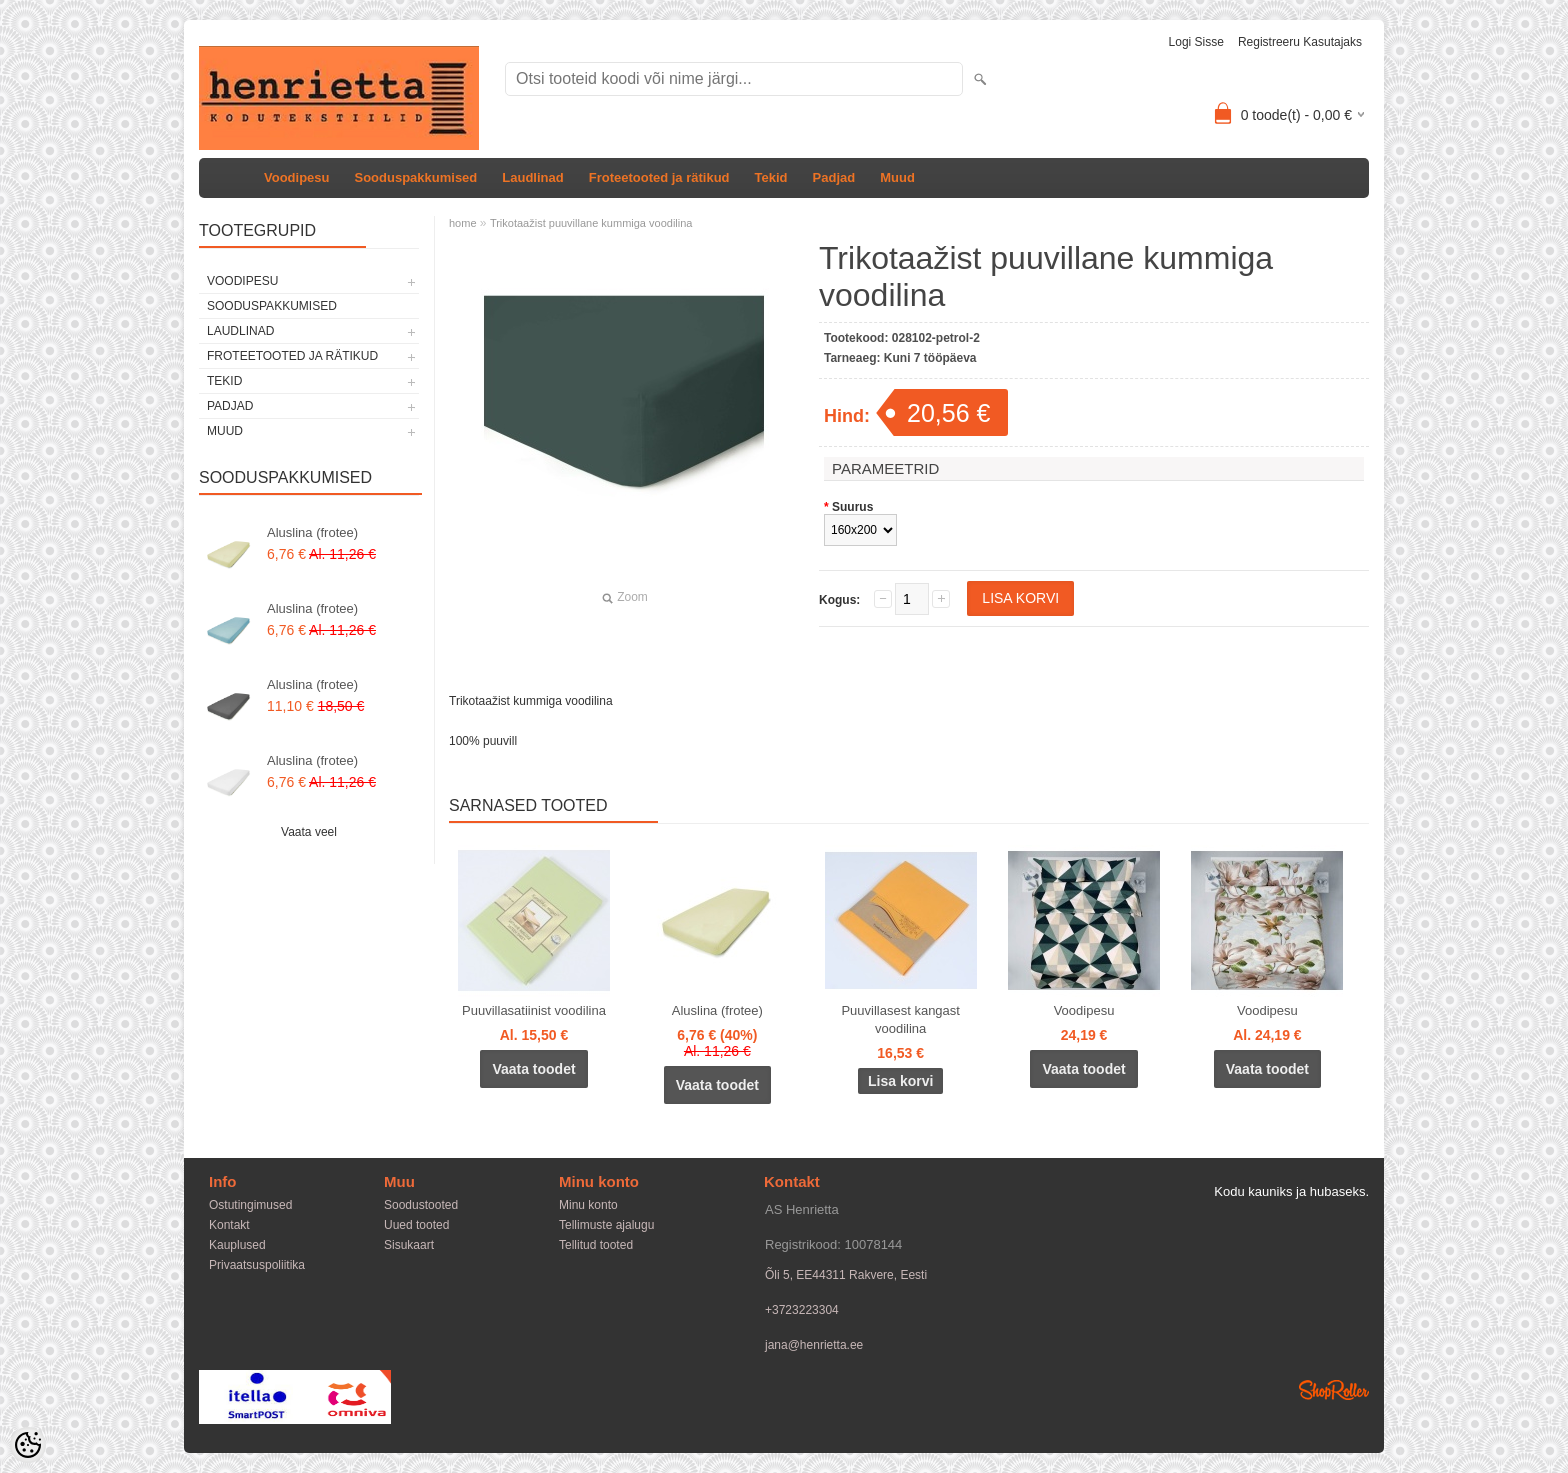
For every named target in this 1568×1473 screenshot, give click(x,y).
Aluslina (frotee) (312, 532)
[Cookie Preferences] (28, 1445)
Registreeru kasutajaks (1300, 42)
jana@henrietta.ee (814, 1345)
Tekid (771, 177)
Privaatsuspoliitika (257, 1265)
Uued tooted (416, 1225)
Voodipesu (296, 177)
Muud (897, 177)
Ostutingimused (250, 1205)
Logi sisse (1196, 42)
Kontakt (229, 1225)
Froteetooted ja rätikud (659, 177)
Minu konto (588, 1205)
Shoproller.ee (1334, 1390)
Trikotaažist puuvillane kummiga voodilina (591, 223)
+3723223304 (802, 1310)
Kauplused (237, 1245)
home (463, 223)
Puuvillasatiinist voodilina (534, 1010)
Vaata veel (309, 832)
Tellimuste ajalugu (606, 1225)
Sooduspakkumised (415, 177)
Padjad (834, 177)
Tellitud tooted (596, 1245)
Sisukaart (409, 1245)
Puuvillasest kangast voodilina (900, 1019)
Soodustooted (421, 1205)
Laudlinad (532, 177)
